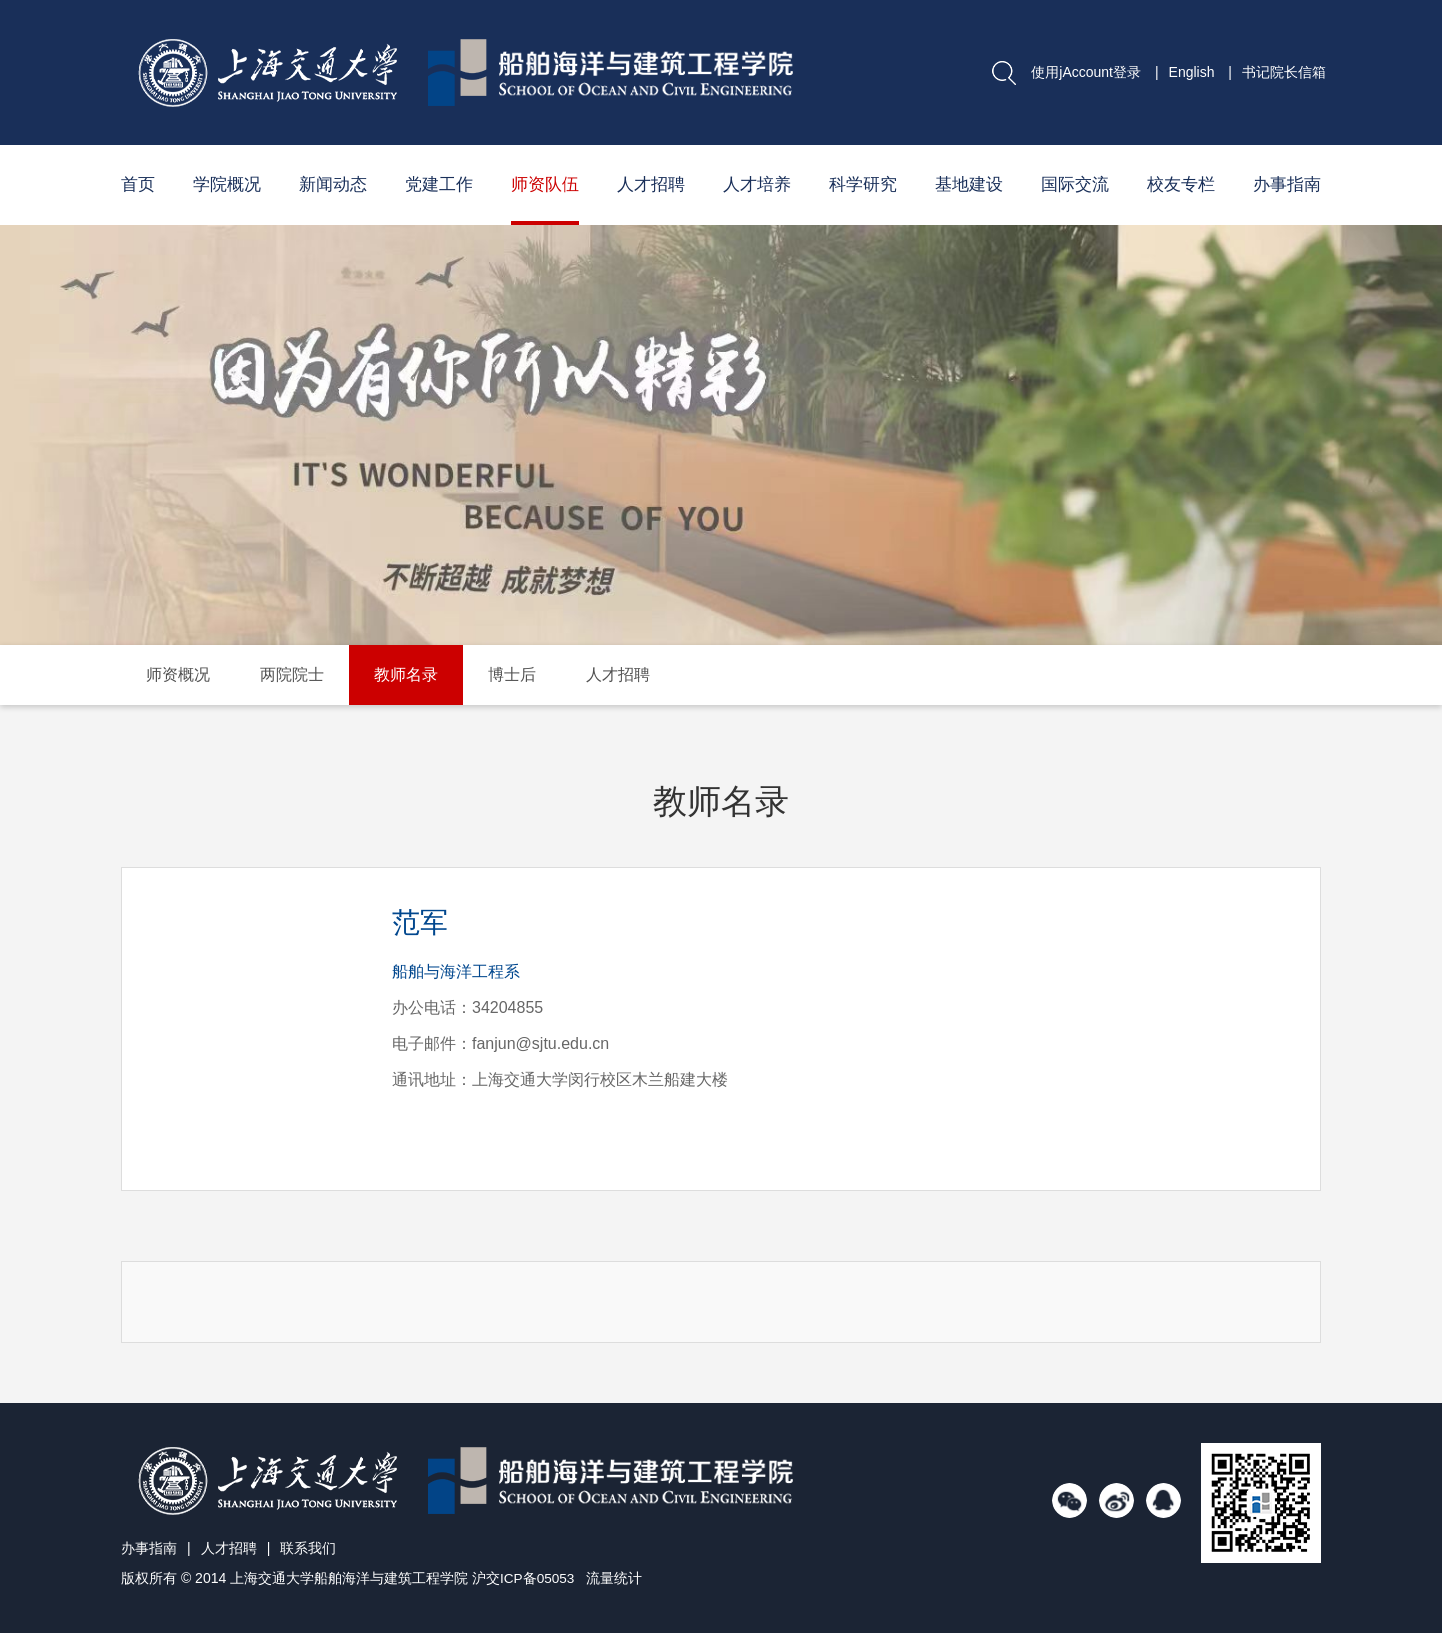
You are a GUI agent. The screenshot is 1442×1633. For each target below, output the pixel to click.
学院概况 (227, 184)
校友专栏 (1181, 184)
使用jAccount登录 (1086, 72)
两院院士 (292, 674)
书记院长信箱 (1284, 72)
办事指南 (1287, 184)
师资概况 (178, 674)
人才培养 (757, 184)
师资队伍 (545, 184)
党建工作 (439, 184)
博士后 (512, 674)
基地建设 (969, 184)
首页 (138, 184)
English (1192, 72)
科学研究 (863, 184)
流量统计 (616, 1578)
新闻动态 (333, 184)
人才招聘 (651, 184)
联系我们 (308, 1548)
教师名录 (406, 674)
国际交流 (1075, 184)
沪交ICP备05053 (524, 1578)
